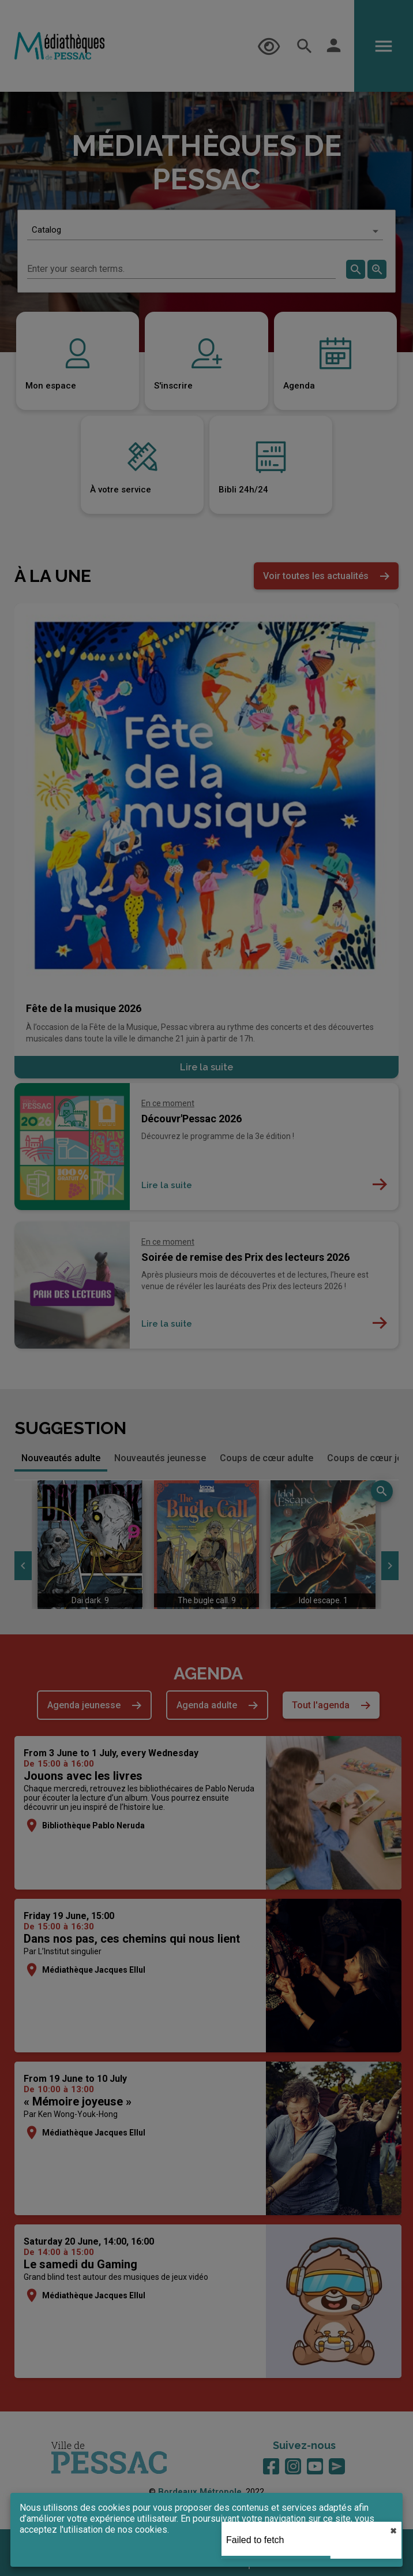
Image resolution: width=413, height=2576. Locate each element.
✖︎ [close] (393, 2531)
